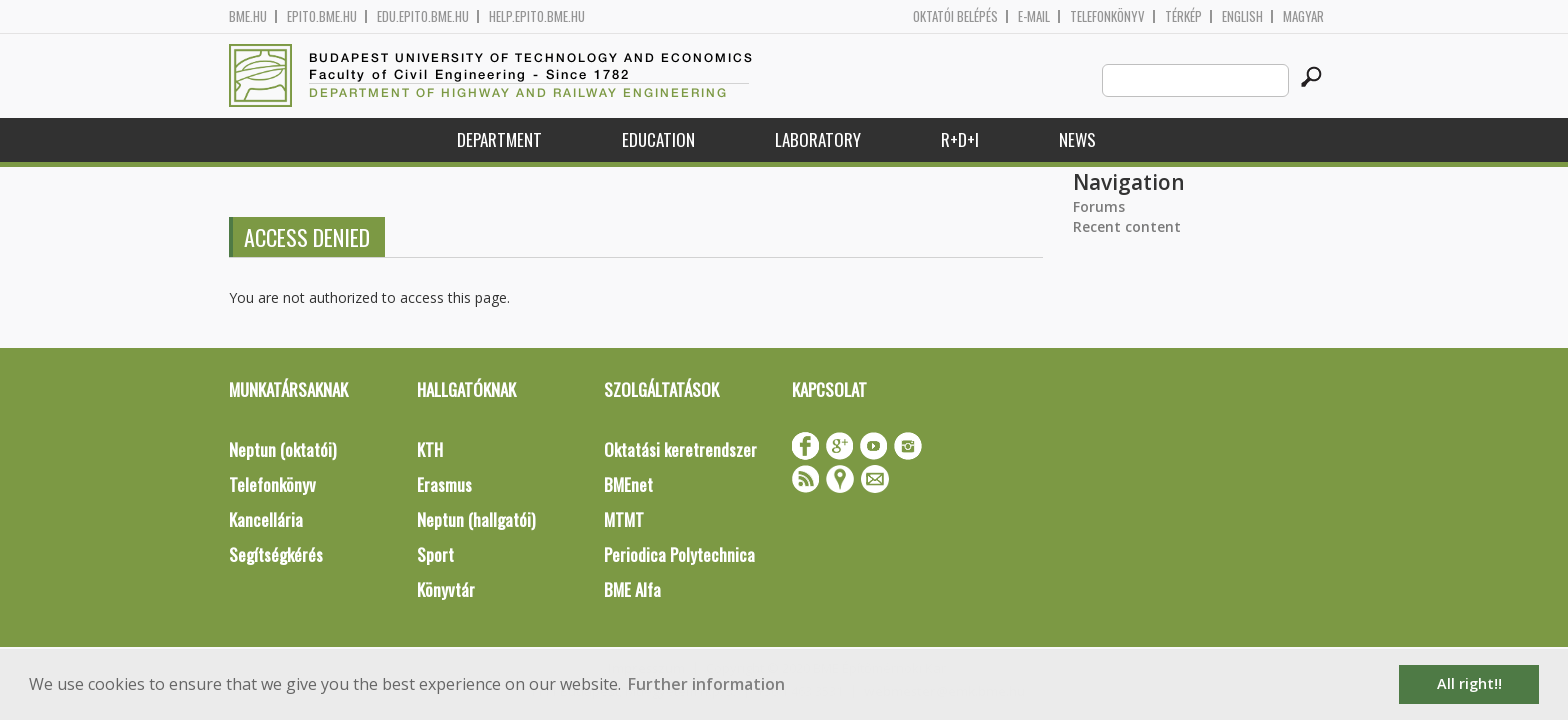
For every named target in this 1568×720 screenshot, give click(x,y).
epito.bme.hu (322, 16)
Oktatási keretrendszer (680, 449)
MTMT (624, 519)
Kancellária (266, 519)
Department (499, 139)
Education (658, 139)
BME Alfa (632, 589)
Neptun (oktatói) (282, 449)
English (1242, 16)
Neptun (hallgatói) (476, 519)
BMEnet (628, 484)
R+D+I (960, 139)
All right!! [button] (1469, 683)
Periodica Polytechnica (679, 554)
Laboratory (818, 139)
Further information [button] (706, 684)
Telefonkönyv (1107, 16)
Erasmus (444, 484)
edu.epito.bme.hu (423, 16)
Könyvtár (446, 589)
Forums (1099, 206)
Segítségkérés (276, 554)
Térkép (1183, 16)
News (1077, 139)
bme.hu (248, 16)
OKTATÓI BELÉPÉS (955, 16)
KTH (430, 449)
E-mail (1034, 16)
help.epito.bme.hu (537, 16)
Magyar (1303, 16)
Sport (435, 554)
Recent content (1127, 226)
